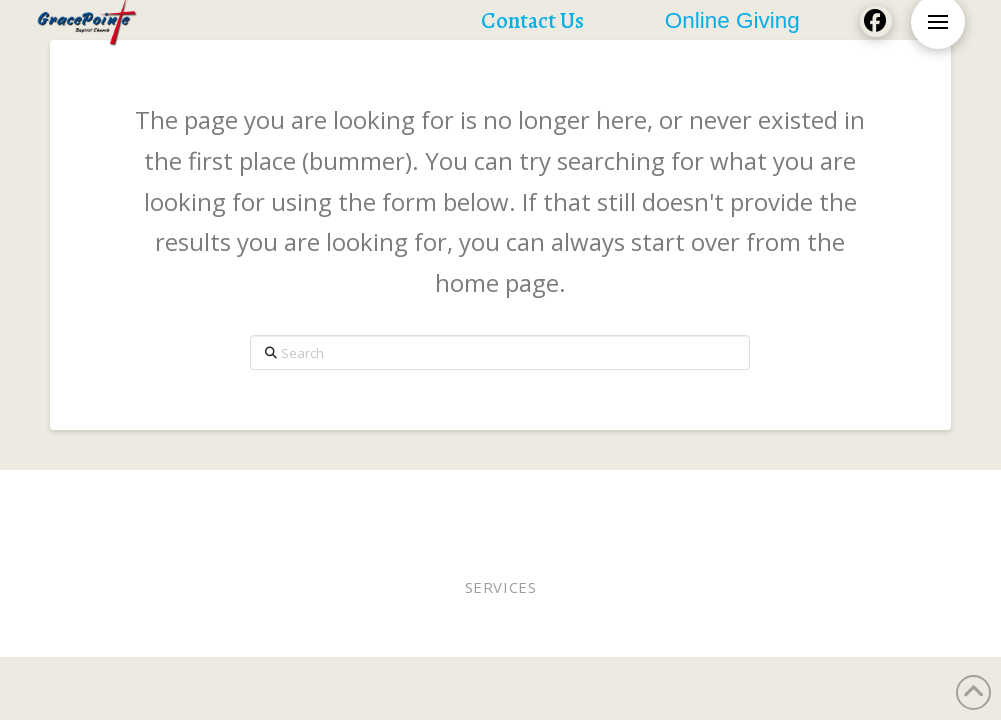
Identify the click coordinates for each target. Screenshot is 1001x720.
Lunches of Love (878, 496)
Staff (707, 496)
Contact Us (572, 509)
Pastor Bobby (447, 496)
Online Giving (624, 496)
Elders (534, 496)
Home (80, 496)
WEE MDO (771, 496)
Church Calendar (451, 509)
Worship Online (326, 496)
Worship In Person (183, 496)
